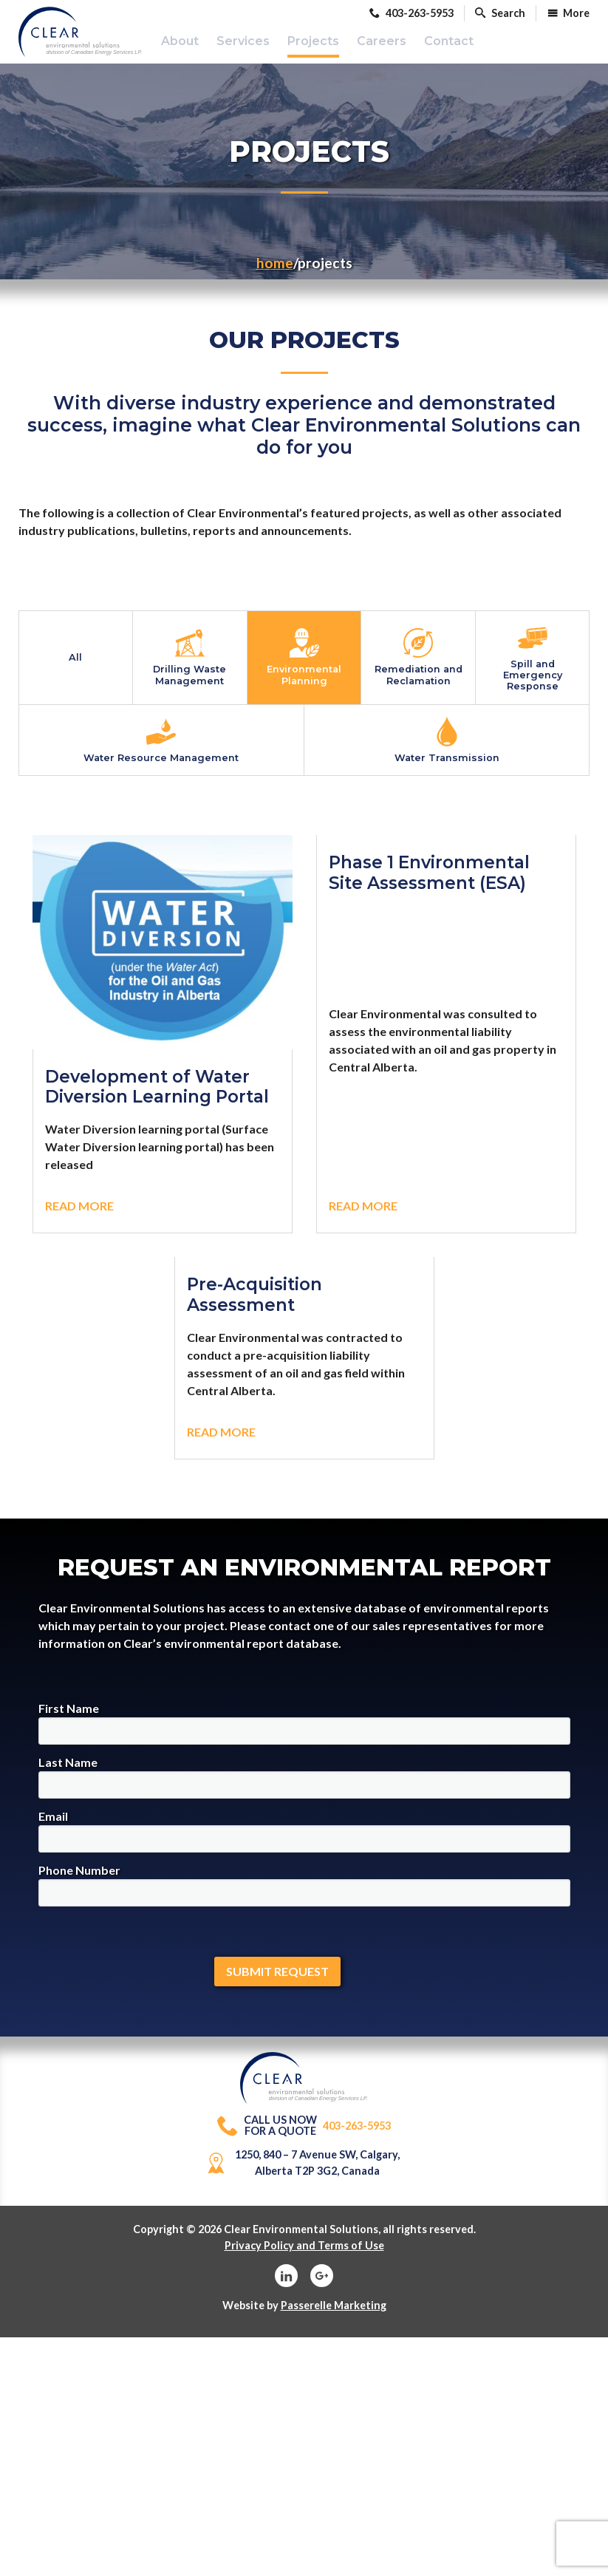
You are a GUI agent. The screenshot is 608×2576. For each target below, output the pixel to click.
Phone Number (304, 1898)
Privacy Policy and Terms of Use (304, 2258)
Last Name (304, 1790)
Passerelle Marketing (333, 2318)
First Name (304, 1736)
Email (304, 1844)
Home (274, 275)
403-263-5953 (304, 2139)
